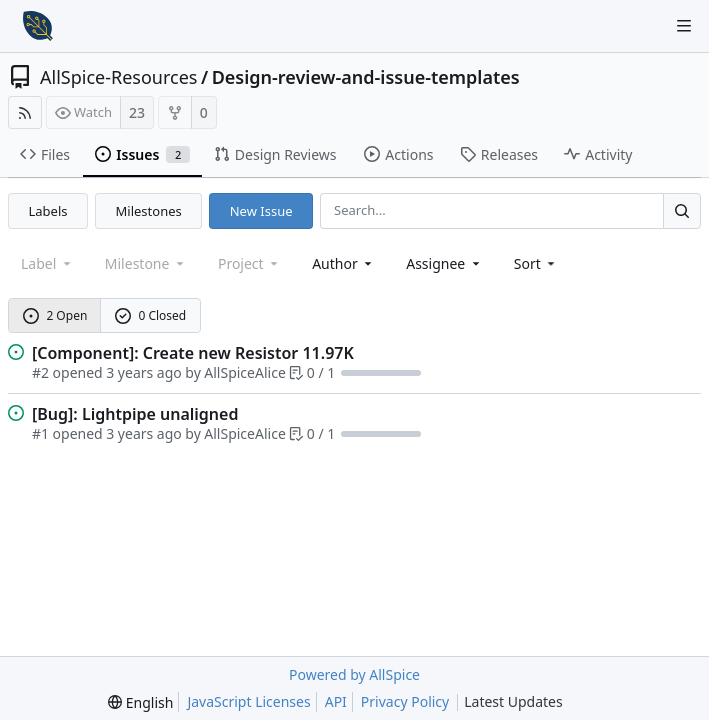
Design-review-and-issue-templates (366, 77)
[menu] (536, 263)
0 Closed (151, 315)
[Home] (38, 26)
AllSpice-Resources (118, 77)
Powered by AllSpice (354, 674)
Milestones (149, 211)
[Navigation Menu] (684, 26)
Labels (48, 211)
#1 (40, 433)
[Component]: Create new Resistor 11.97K (193, 353)
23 (137, 112)
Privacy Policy (405, 701)
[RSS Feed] (25, 112)
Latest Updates (529, 702)
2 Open (55, 315)
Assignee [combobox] (444, 263)
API (336, 701)
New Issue (261, 211)
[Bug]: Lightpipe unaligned (135, 414)
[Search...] (682, 210)
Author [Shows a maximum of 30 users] (343, 263)
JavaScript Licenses (248, 701)
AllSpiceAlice (244, 372)
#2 (40, 372)
